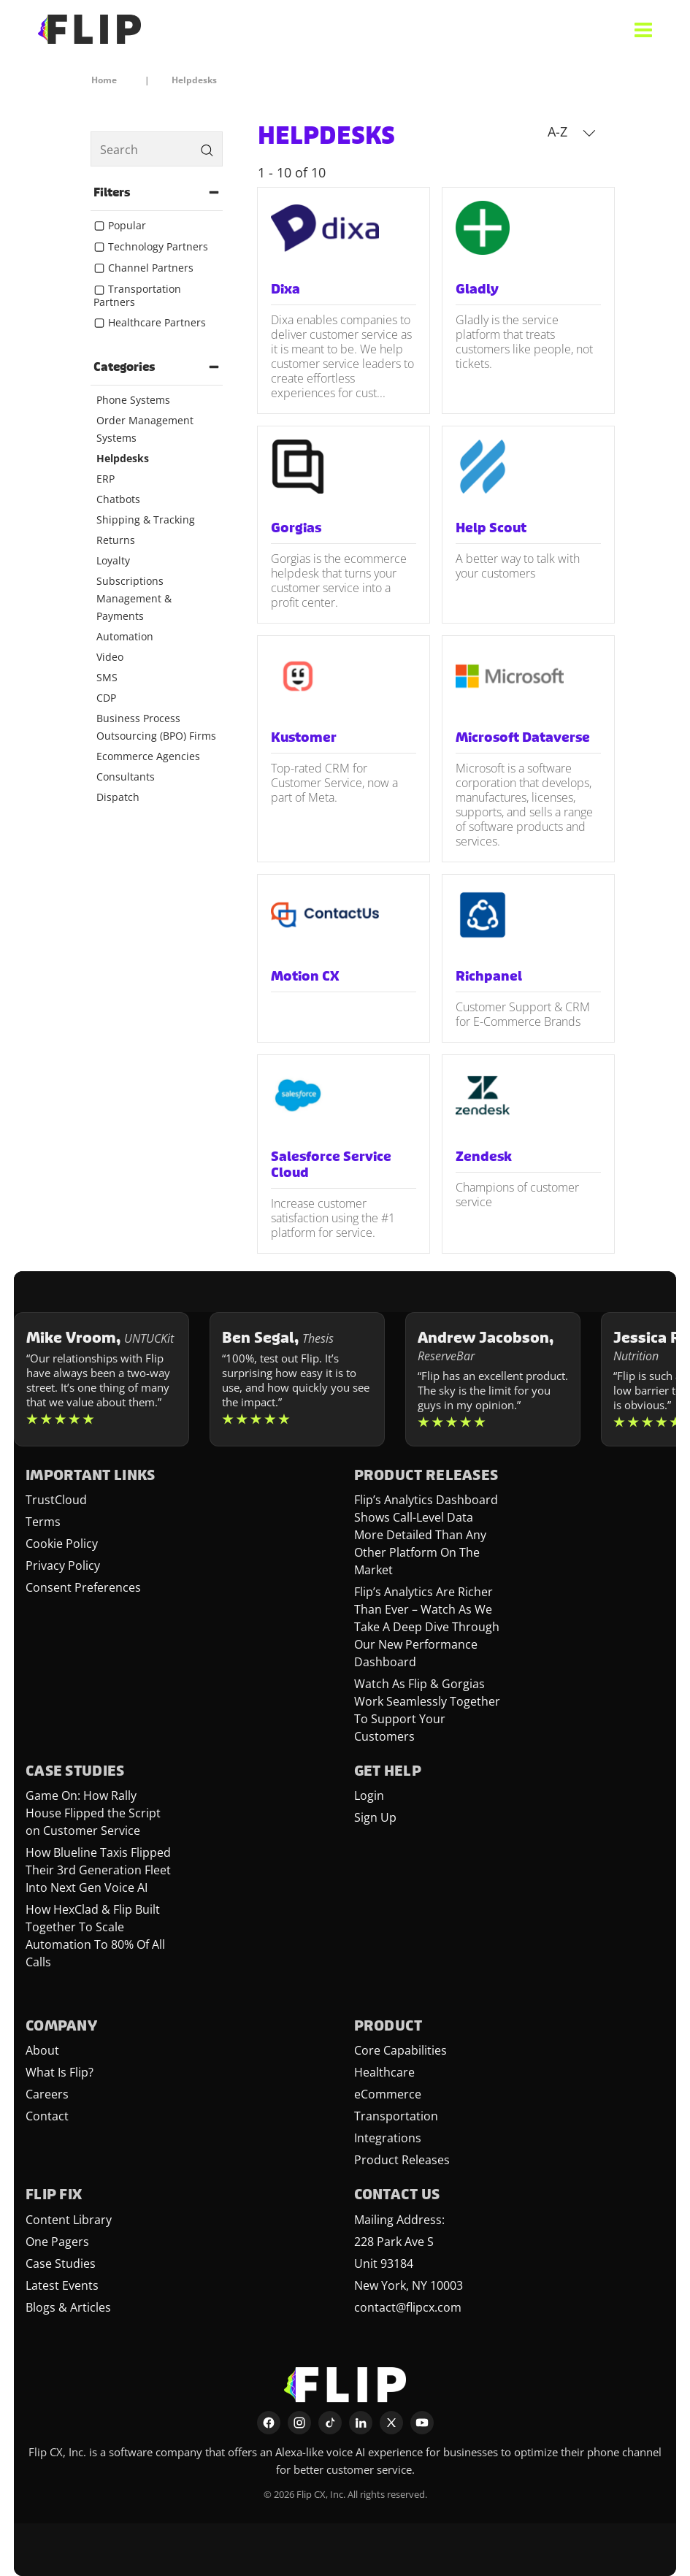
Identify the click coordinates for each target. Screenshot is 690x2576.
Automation (124, 636)
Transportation (396, 2116)
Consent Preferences (83, 1587)
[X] (391, 2422)
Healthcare (384, 2072)
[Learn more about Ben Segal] (297, 1379)
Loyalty (113, 560)
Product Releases (402, 2160)
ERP (105, 479)
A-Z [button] (572, 131)
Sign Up (375, 1817)
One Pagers (57, 2242)
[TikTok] (330, 2422)
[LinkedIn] (360, 2422)
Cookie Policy (62, 1544)
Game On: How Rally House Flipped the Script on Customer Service (93, 1813)
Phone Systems (133, 400)
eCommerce (387, 2094)
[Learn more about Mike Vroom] (101, 1379)
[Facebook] (268, 2422)
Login (369, 1795)
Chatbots (118, 499)
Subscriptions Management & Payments (134, 598)
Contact (47, 2116)
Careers (47, 2094)
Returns (115, 540)
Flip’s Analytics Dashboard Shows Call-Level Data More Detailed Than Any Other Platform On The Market (426, 1535)
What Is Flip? (59, 2072)
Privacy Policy (63, 1565)
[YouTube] (422, 2422)
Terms (43, 1522)
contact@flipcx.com (407, 2307)
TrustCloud (56, 1500)
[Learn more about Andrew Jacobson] (493, 1379)
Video (109, 657)
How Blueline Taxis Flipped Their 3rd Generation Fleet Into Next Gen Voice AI (98, 1869)
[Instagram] (299, 2422)
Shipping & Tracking (145, 519)
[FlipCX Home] (89, 29)
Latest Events (62, 2285)
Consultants (125, 776)
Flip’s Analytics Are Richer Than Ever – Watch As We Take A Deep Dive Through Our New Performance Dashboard (426, 1627)
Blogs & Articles (68, 2307)
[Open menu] (643, 29)
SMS (107, 677)
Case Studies (61, 2263)
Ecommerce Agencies (148, 756)
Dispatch (117, 797)
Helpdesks (122, 458)
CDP (106, 698)
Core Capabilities (400, 2050)
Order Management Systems (144, 429)
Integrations (387, 2138)
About (42, 2050)
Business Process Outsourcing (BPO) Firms (156, 727)
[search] (157, 148)
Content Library (69, 2220)
